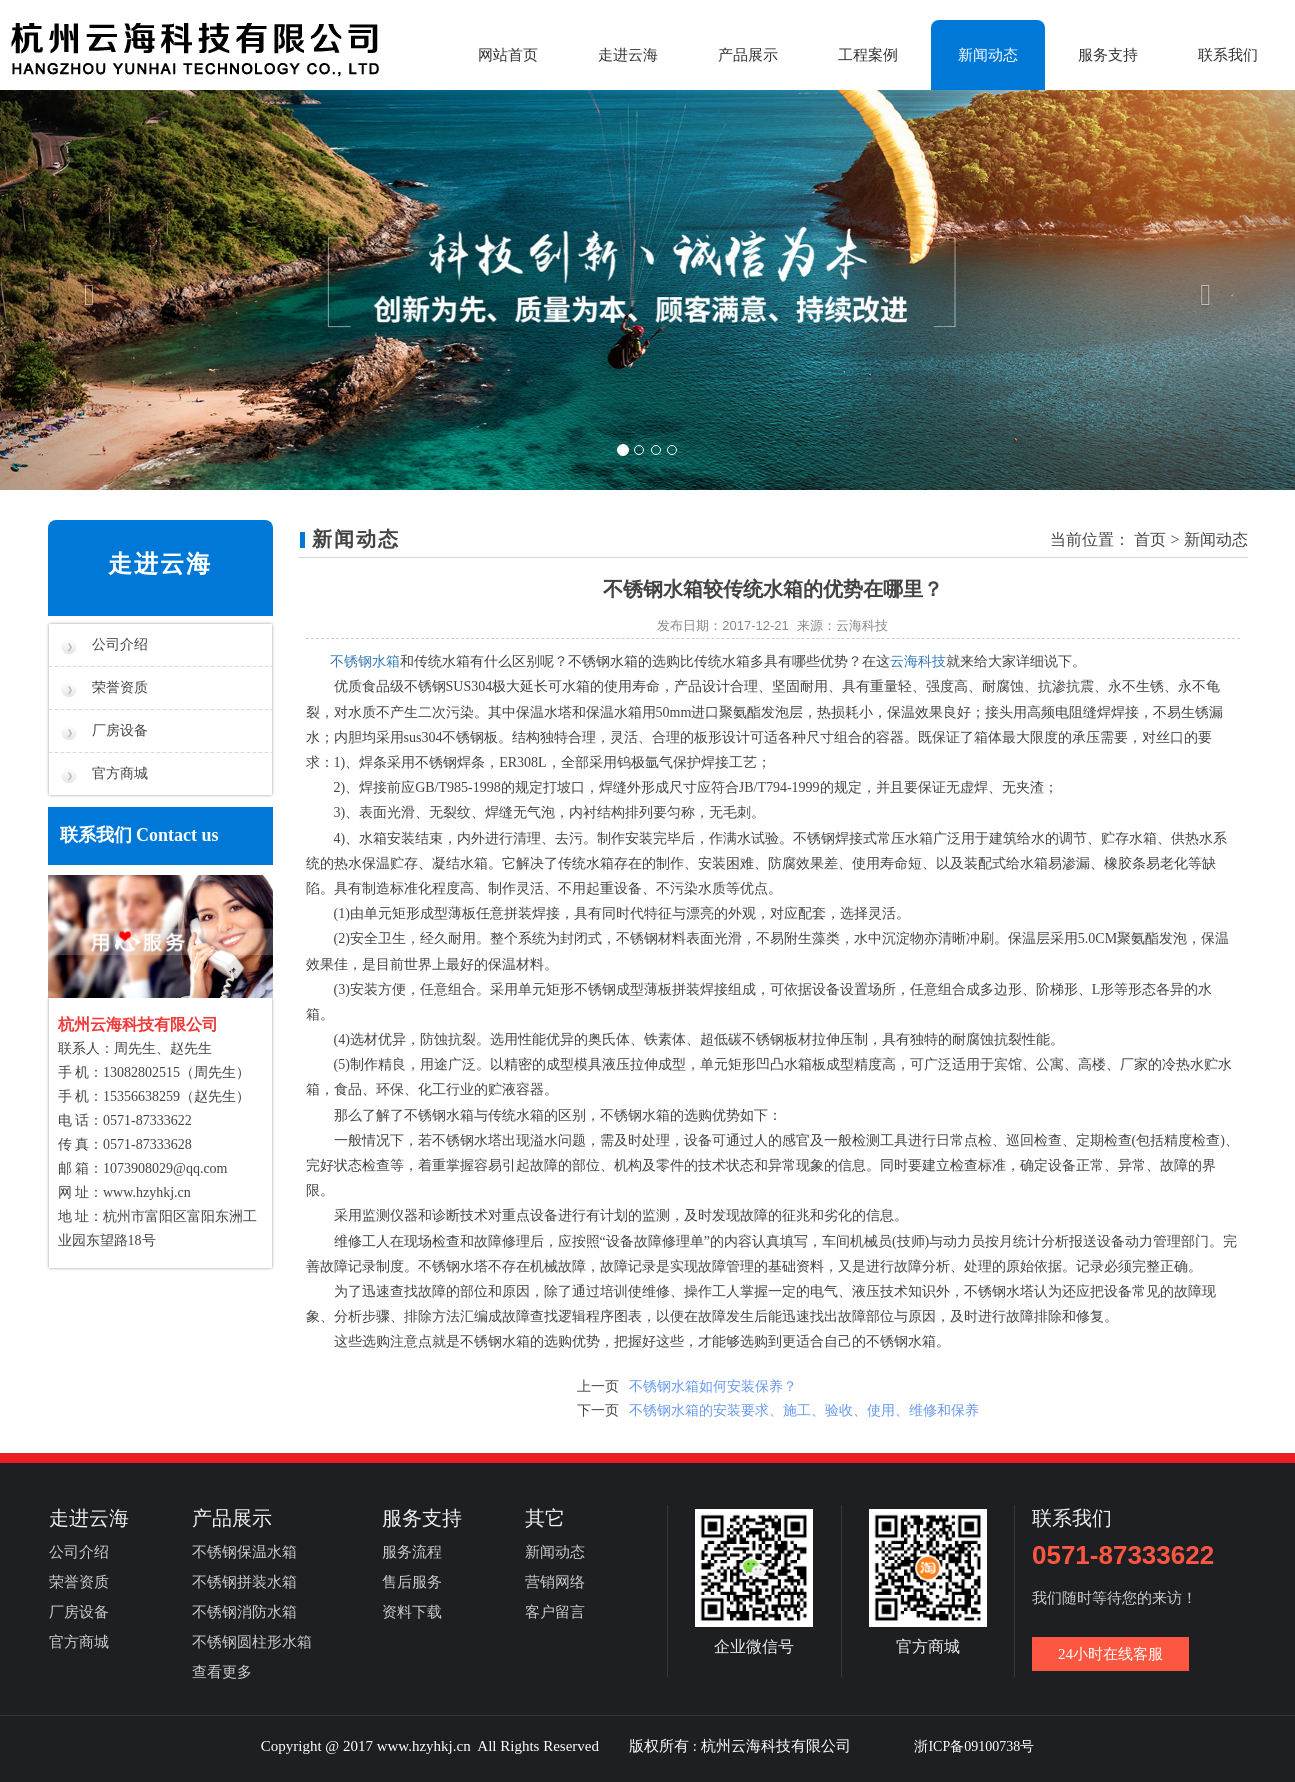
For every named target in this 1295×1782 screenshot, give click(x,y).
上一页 (598, 1386)
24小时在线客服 (1110, 1654)
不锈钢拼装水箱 (244, 1582)
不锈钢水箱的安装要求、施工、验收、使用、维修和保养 (804, 1410)
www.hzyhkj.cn (147, 1192)
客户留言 (555, 1612)
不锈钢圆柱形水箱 (252, 1642)
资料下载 (412, 1612)
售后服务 (412, 1582)
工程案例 (868, 55)
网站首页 (508, 55)
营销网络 (555, 1582)
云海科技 (918, 661)
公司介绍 (104, 645)
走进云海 (628, 55)
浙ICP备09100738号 (974, 1746)
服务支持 (1108, 55)
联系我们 (1228, 55)
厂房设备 (104, 731)
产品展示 (748, 55)
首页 (1150, 539)
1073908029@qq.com (165, 1168)
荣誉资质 (104, 688)
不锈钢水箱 (365, 661)
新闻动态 (988, 55)
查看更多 (222, 1672)
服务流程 (412, 1552)
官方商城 (104, 774)
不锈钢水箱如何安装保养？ (713, 1386)
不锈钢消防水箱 (244, 1612)
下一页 (598, 1410)
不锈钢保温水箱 (244, 1552)
